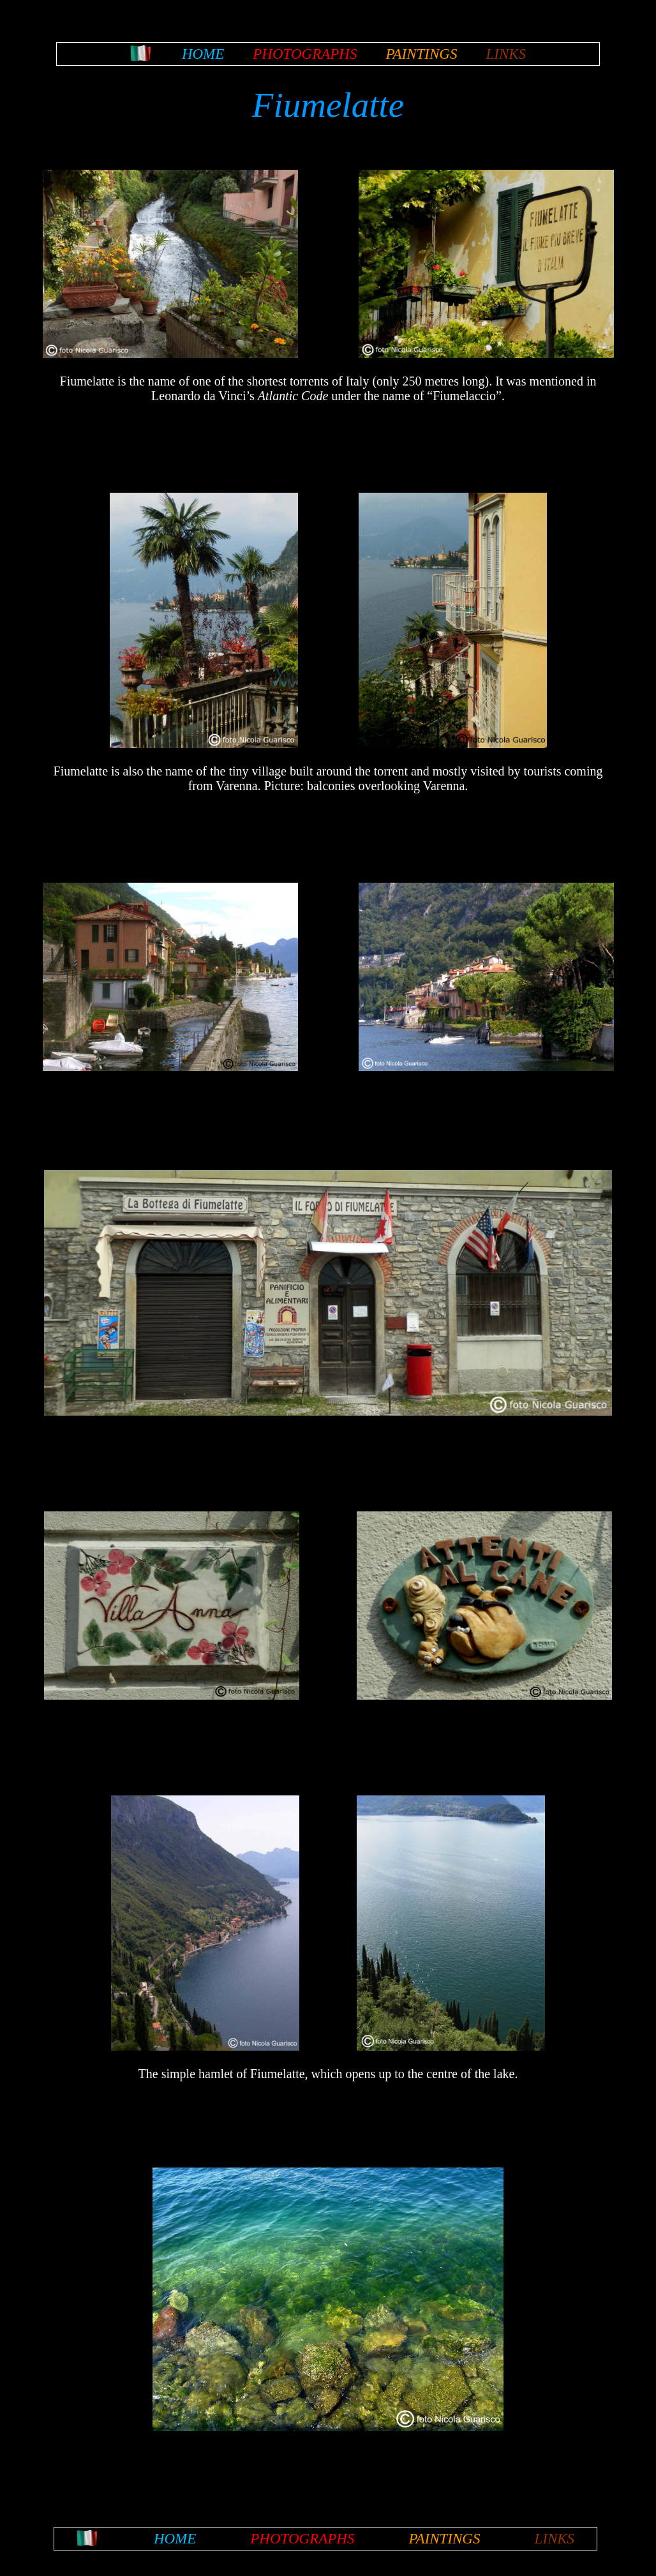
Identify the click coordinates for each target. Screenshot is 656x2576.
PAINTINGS (421, 54)
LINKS (506, 54)
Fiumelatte (328, 105)
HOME (203, 54)
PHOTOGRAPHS (305, 54)
